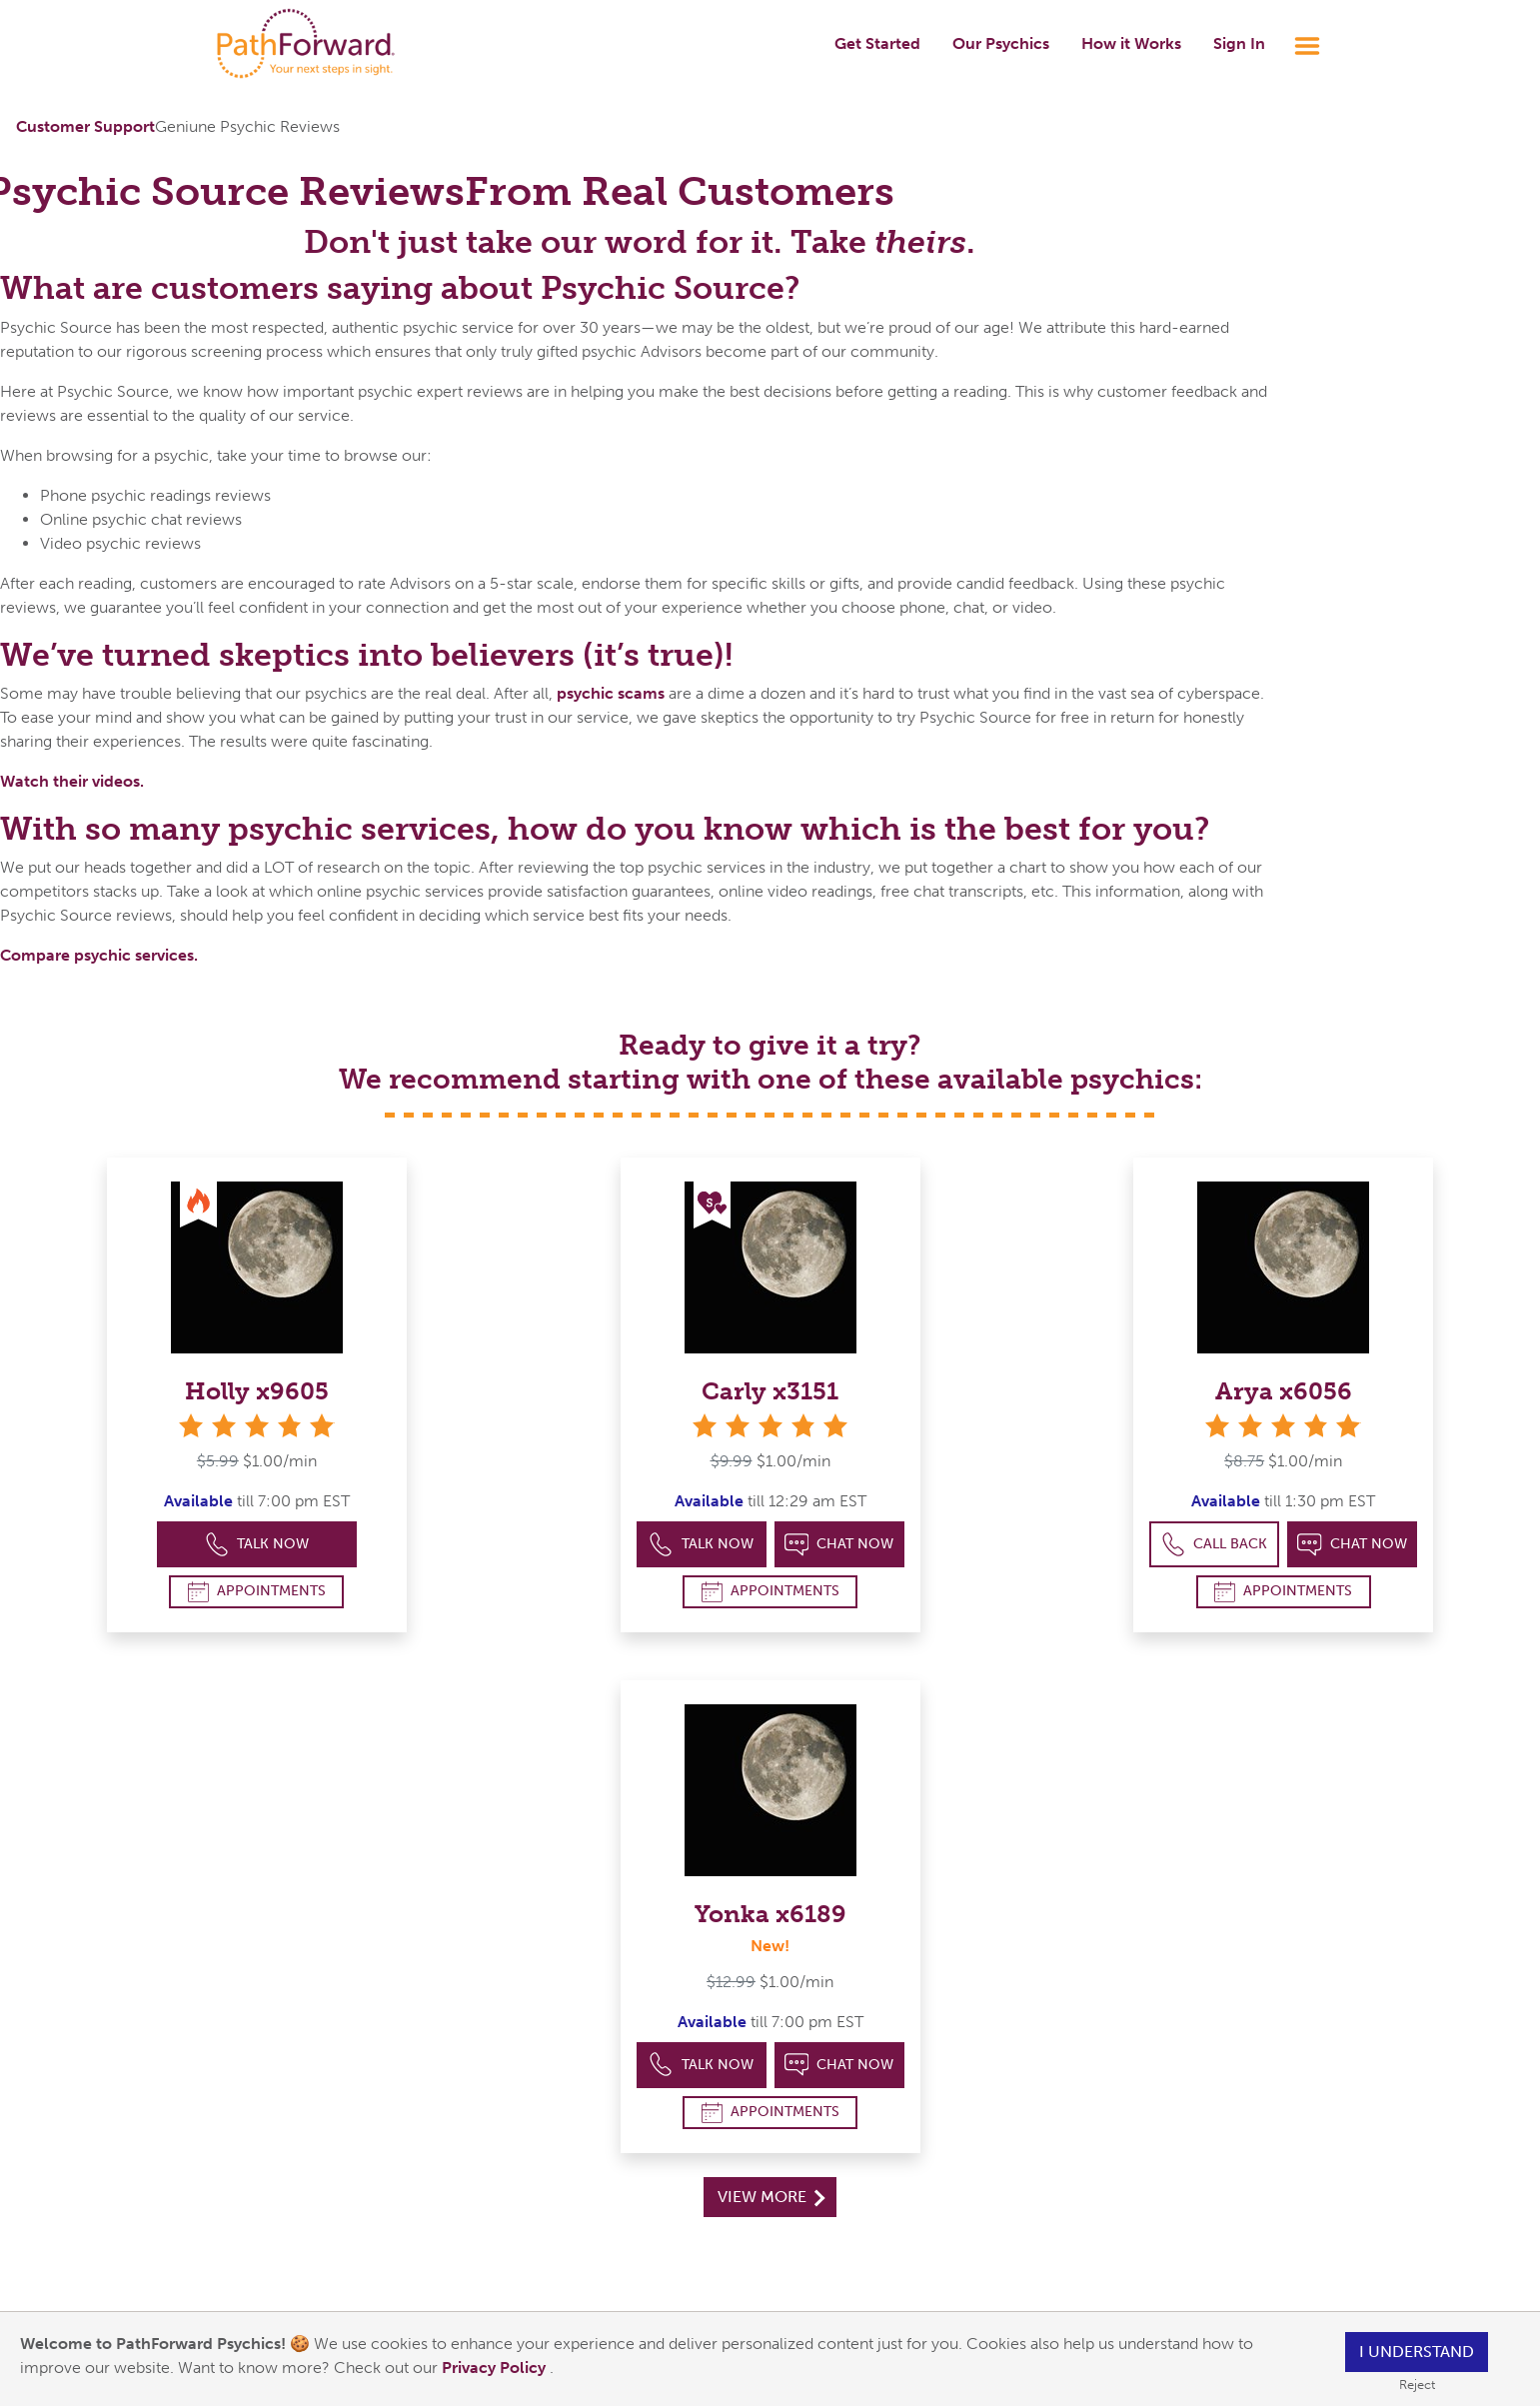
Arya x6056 (1283, 1390)
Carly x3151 (770, 1390)
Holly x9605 (257, 1390)
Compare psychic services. (99, 955)
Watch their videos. (72, 781)
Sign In (1239, 43)
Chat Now (839, 1544)
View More (771, 2196)
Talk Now (257, 1544)
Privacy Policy (496, 2367)
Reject (1417, 2384)
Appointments (257, 1591)
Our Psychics (1000, 43)
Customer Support (85, 126)
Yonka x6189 (770, 1913)
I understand (1416, 2351)
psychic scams (611, 693)
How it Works (1131, 43)
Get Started (877, 43)
